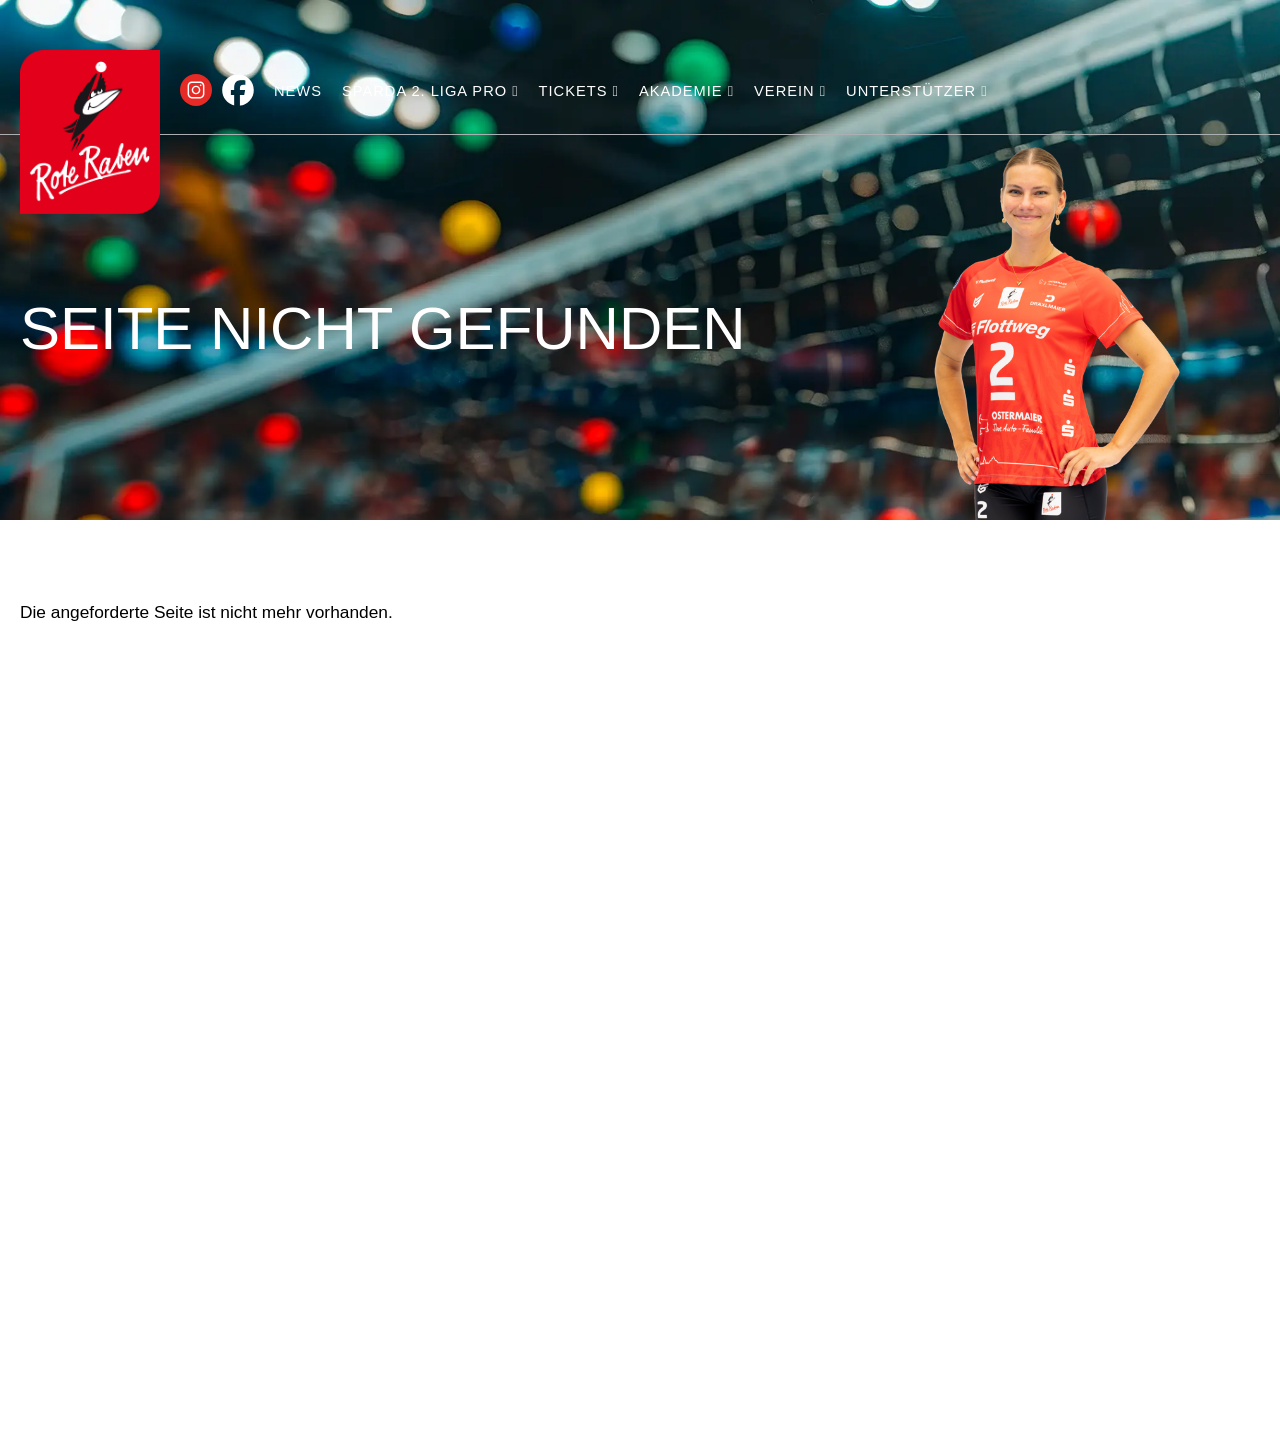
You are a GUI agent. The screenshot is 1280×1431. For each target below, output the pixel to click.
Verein (790, 91)
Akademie (686, 91)
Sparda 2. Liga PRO (430, 91)
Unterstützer (917, 91)
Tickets (579, 91)
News (298, 91)
